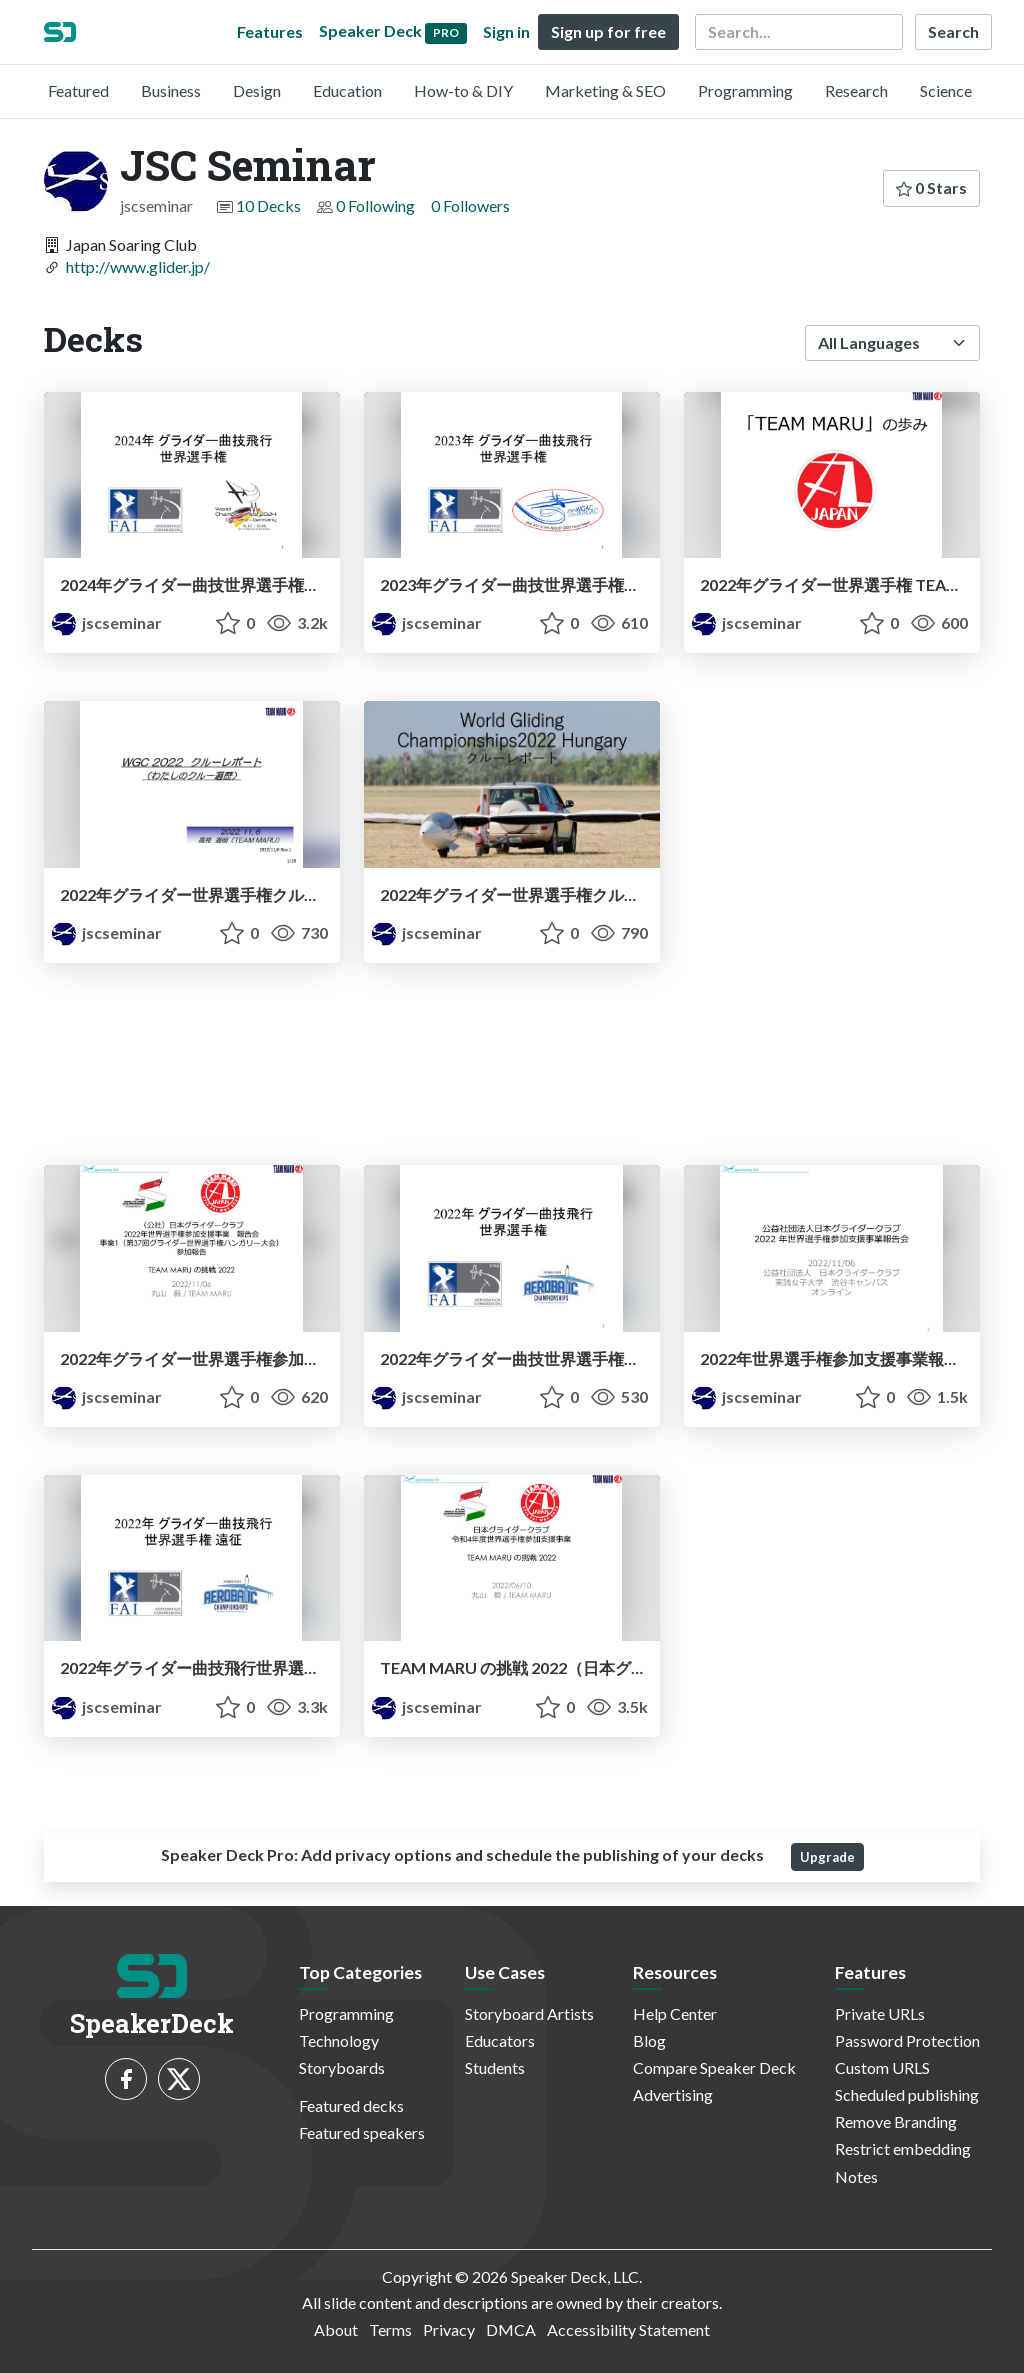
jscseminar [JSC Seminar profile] (107, 622)
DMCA (511, 2329)
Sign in (506, 31)
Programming (745, 90)
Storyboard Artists (529, 2013)
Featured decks (351, 2105)
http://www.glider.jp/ (138, 266)
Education (347, 90)
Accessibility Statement (628, 2329)
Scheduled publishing (907, 2094)
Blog (649, 2040)
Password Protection (907, 2040)
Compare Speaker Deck (714, 2067)
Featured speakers (362, 2132)
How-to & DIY (463, 90)
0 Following (375, 205)
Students (495, 2067)
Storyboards (342, 2067)
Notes (856, 2176)
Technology (339, 2040)
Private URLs (880, 2013)
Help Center (675, 2013)
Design (257, 90)
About (336, 2329)
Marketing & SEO (605, 90)
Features (270, 31)
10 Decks (268, 205)
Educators (500, 2040)
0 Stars (931, 187)
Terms (390, 2329)
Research (856, 90)
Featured (78, 90)
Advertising (673, 2094)
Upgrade (827, 1857)
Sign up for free (608, 31)
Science (946, 90)
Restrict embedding (903, 2148)
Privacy (449, 2329)
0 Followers (470, 205)
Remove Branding (896, 2121)
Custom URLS (882, 2067)
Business (171, 90)
